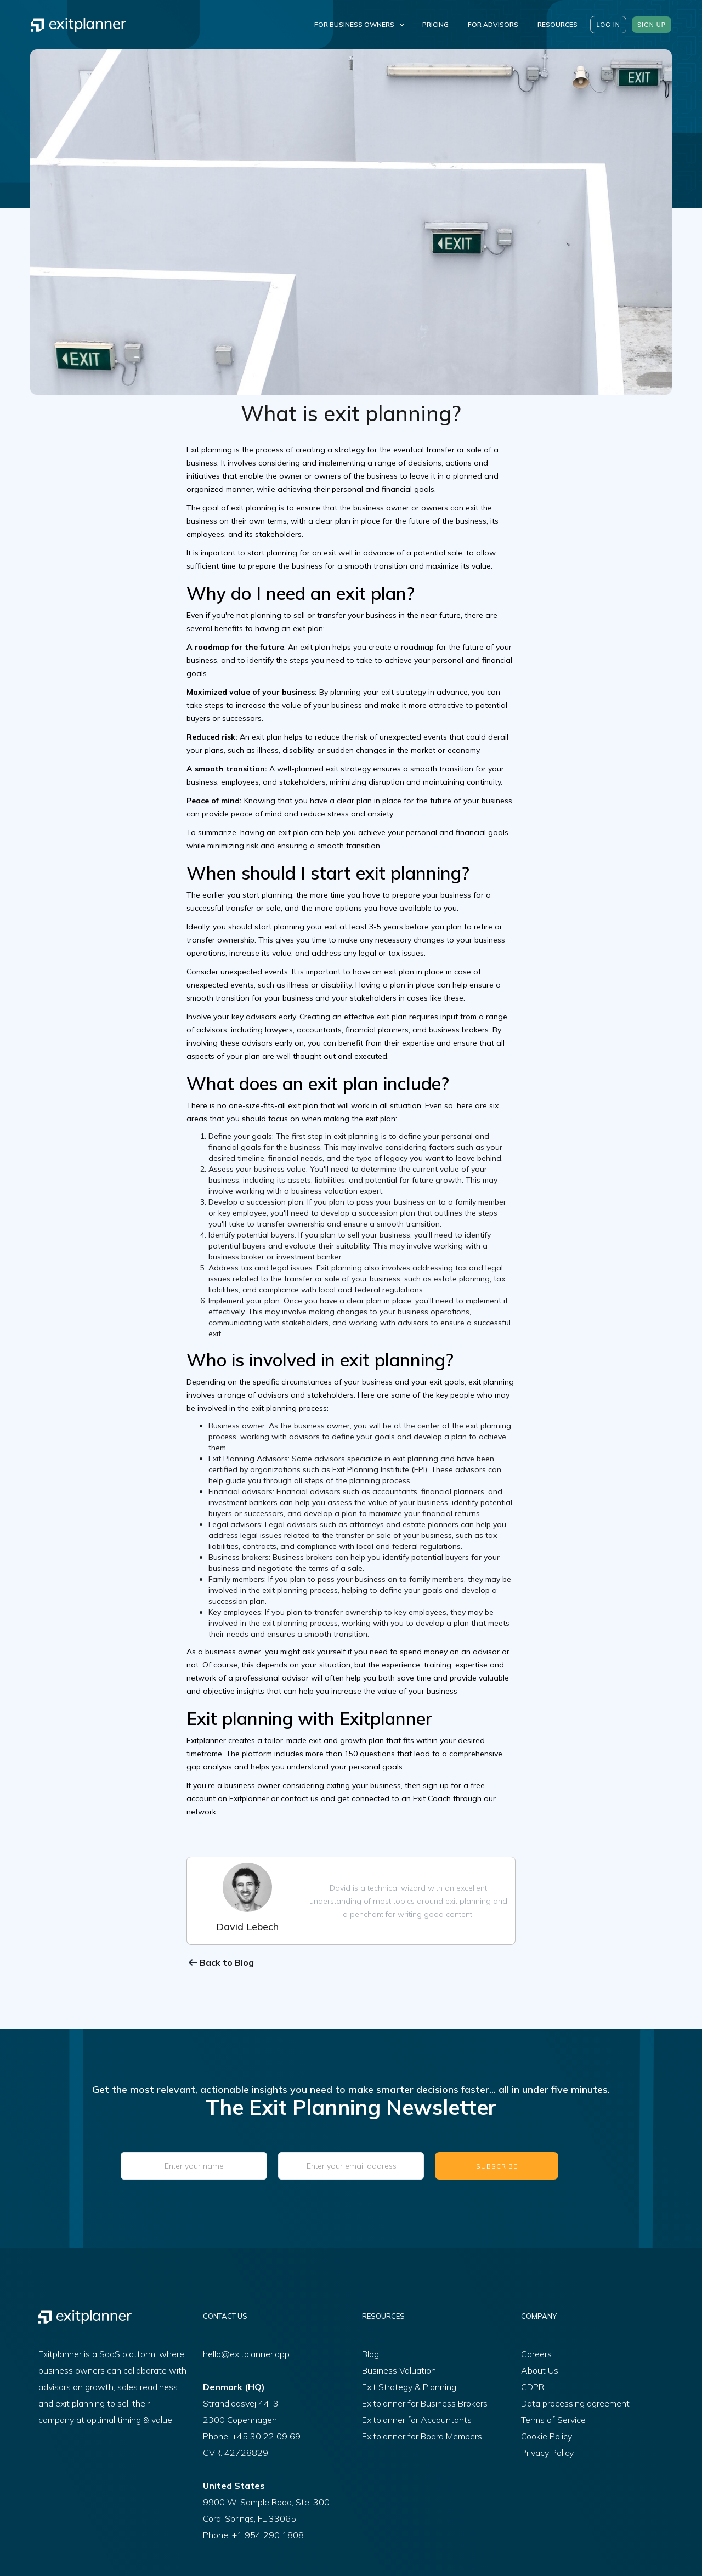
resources (557, 24)
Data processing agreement (575, 2403)
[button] (357, 24)
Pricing (435, 24)
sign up (651, 24)
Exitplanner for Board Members (422, 2436)
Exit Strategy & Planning (409, 2386)
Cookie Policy (546, 2436)
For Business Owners (354, 24)
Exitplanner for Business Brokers (425, 2403)
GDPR (532, 2386)
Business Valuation (399, 2370)
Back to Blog (227, 1962)
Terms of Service (553, 2419)
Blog (370, 2353)
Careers (536, 2353)
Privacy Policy (547, 2452)
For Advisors (493, 24)
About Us (539, 2370)
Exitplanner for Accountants (417, 2419)
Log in (608, 24)
